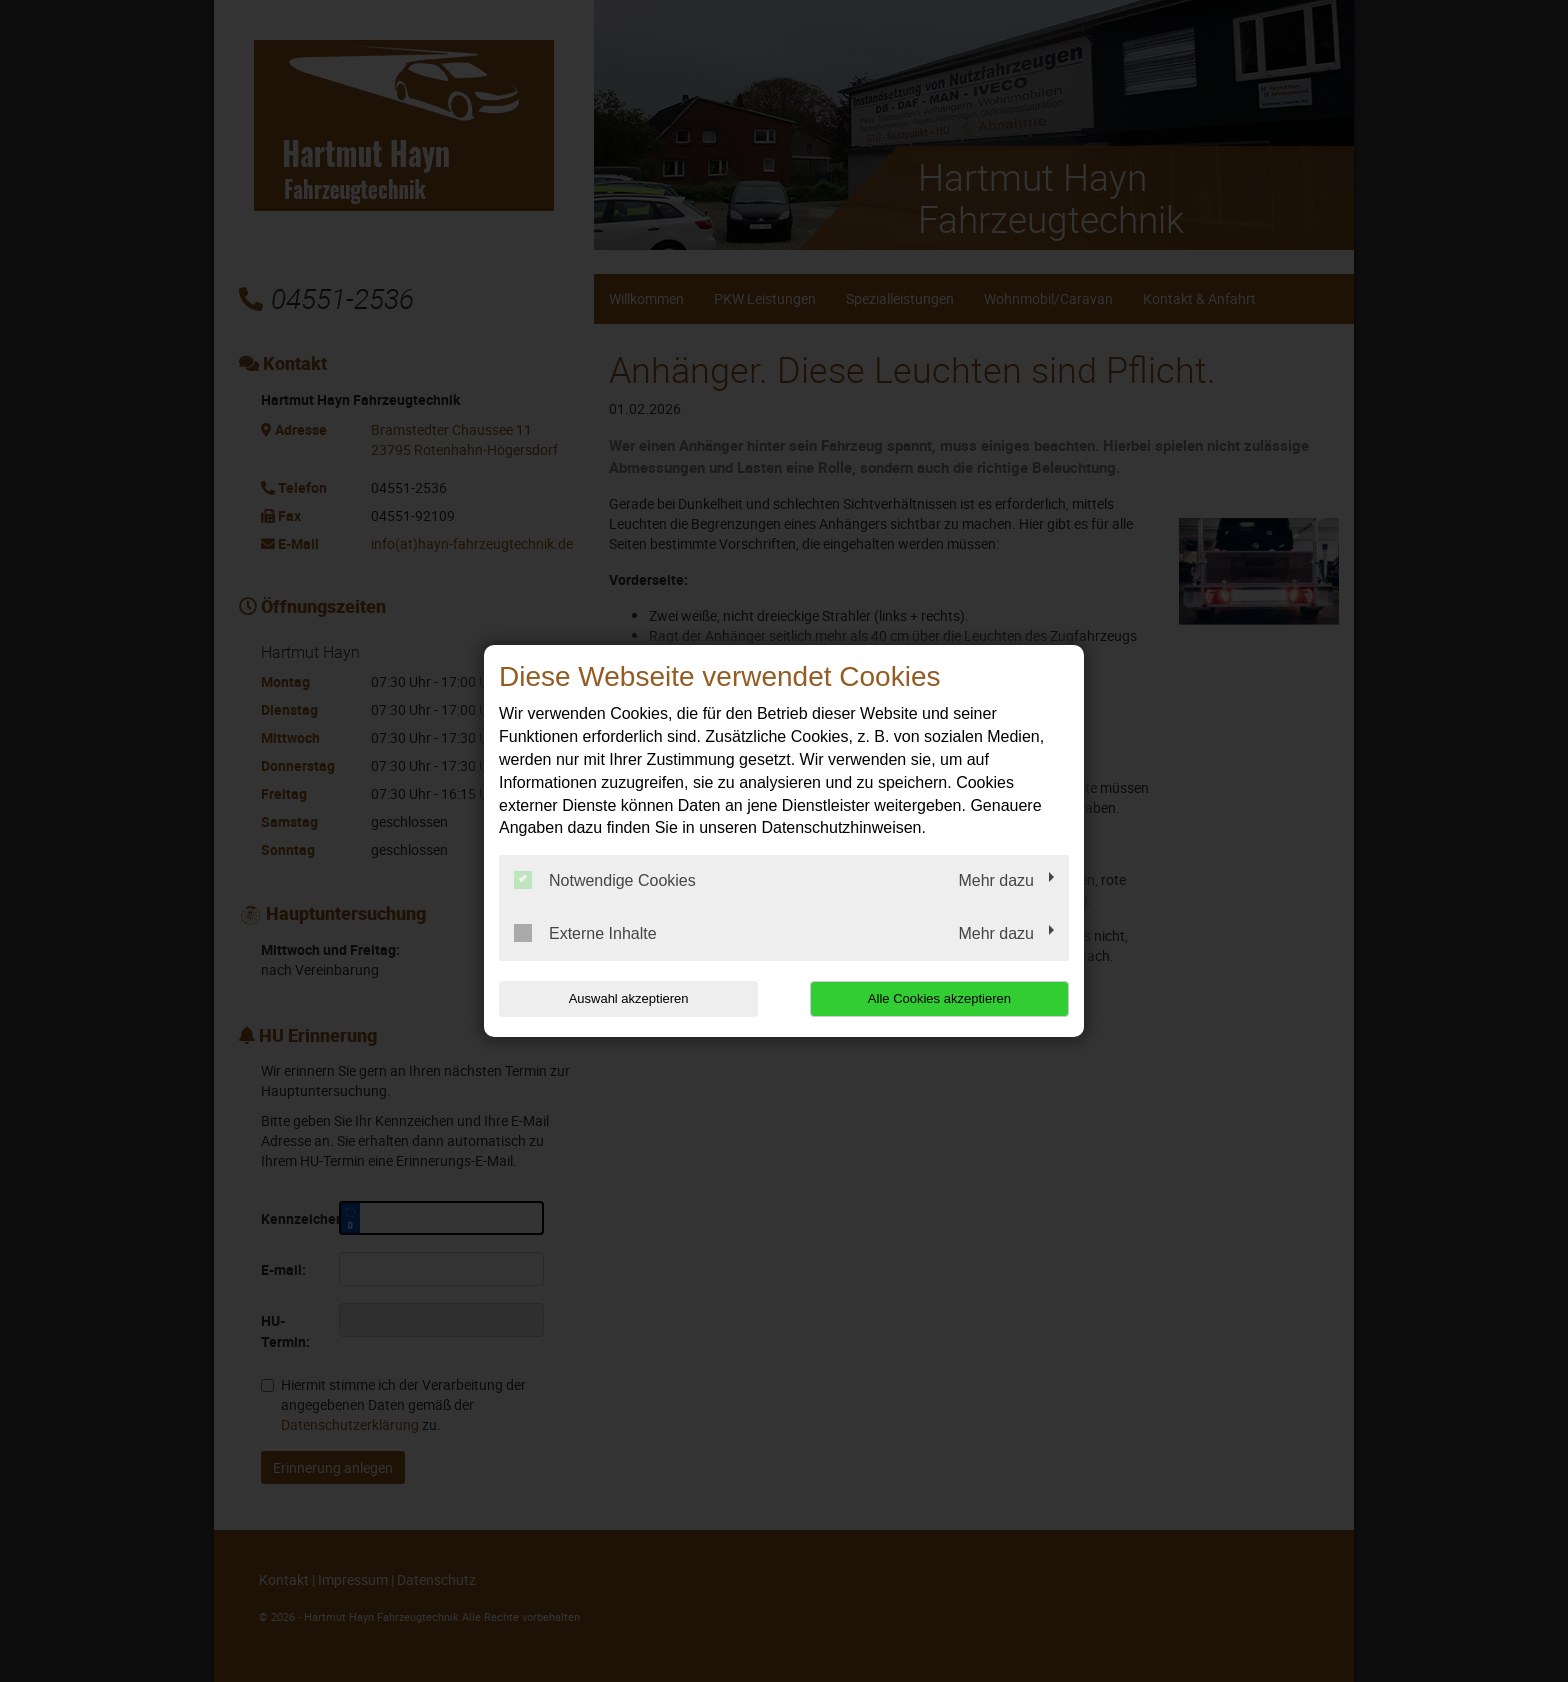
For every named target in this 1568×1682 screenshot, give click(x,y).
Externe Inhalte (585, 933)
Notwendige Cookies (605, 880)
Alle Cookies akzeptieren (940, 998)
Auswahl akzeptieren (627, 998)
